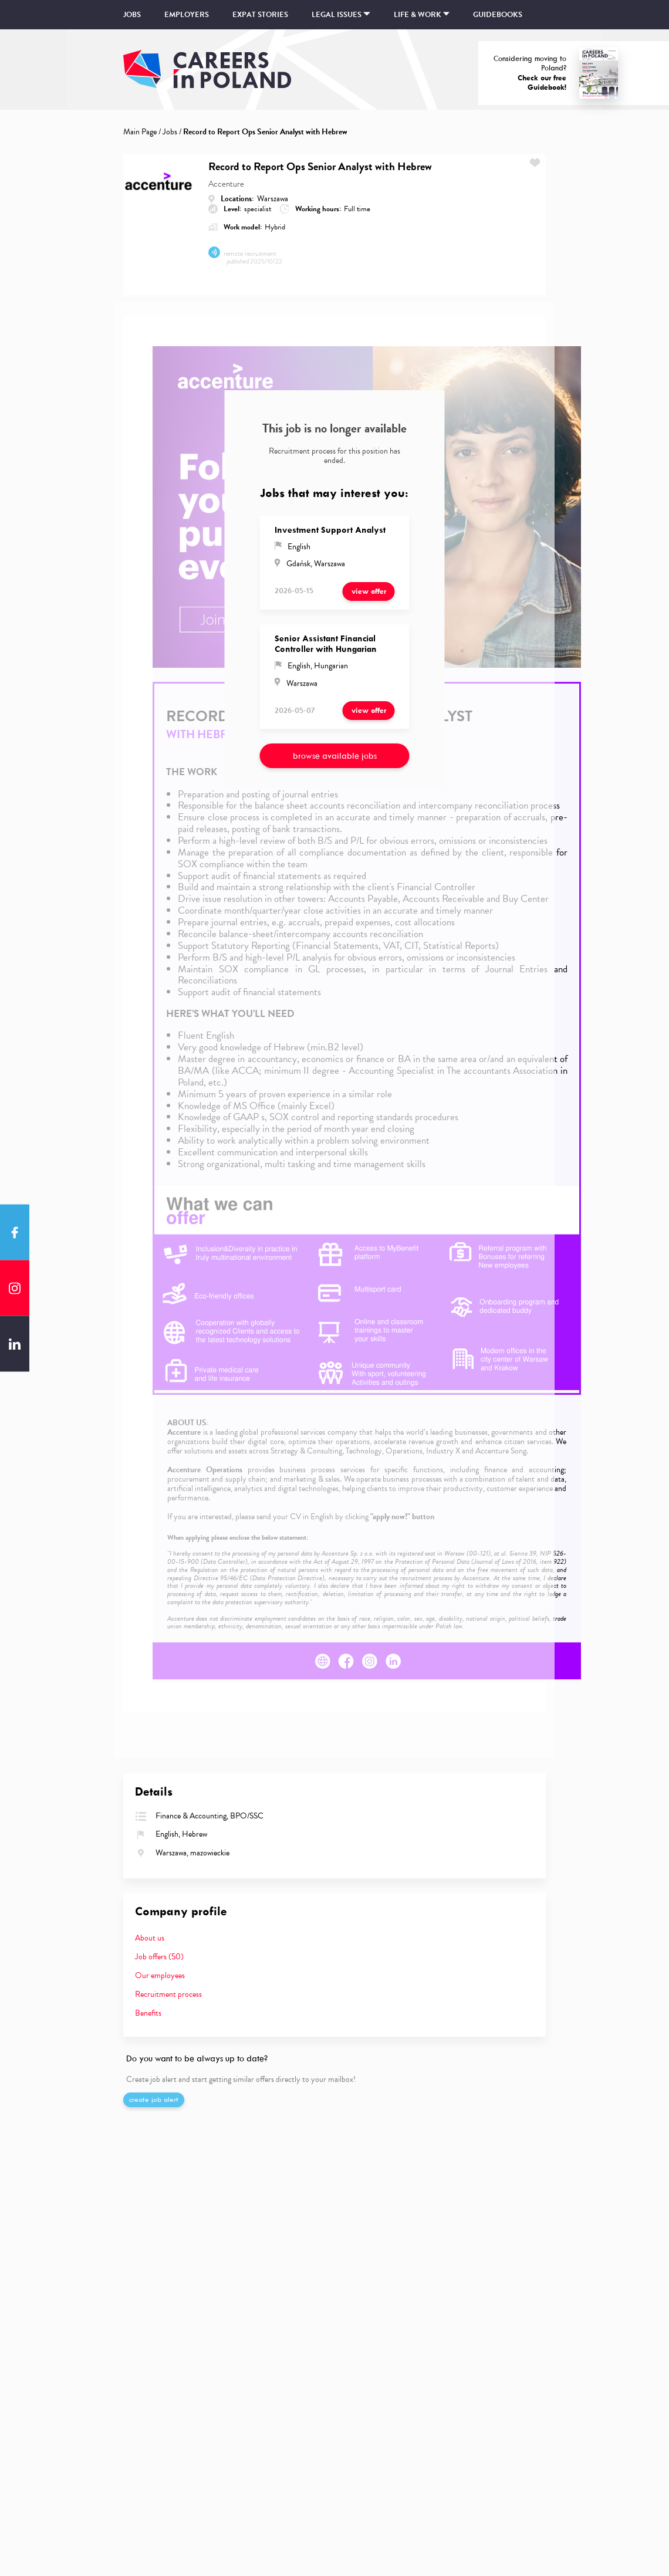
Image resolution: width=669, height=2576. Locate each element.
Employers (186, 15)
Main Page (140, 132)
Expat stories (260, 15)
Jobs (132, 15)
